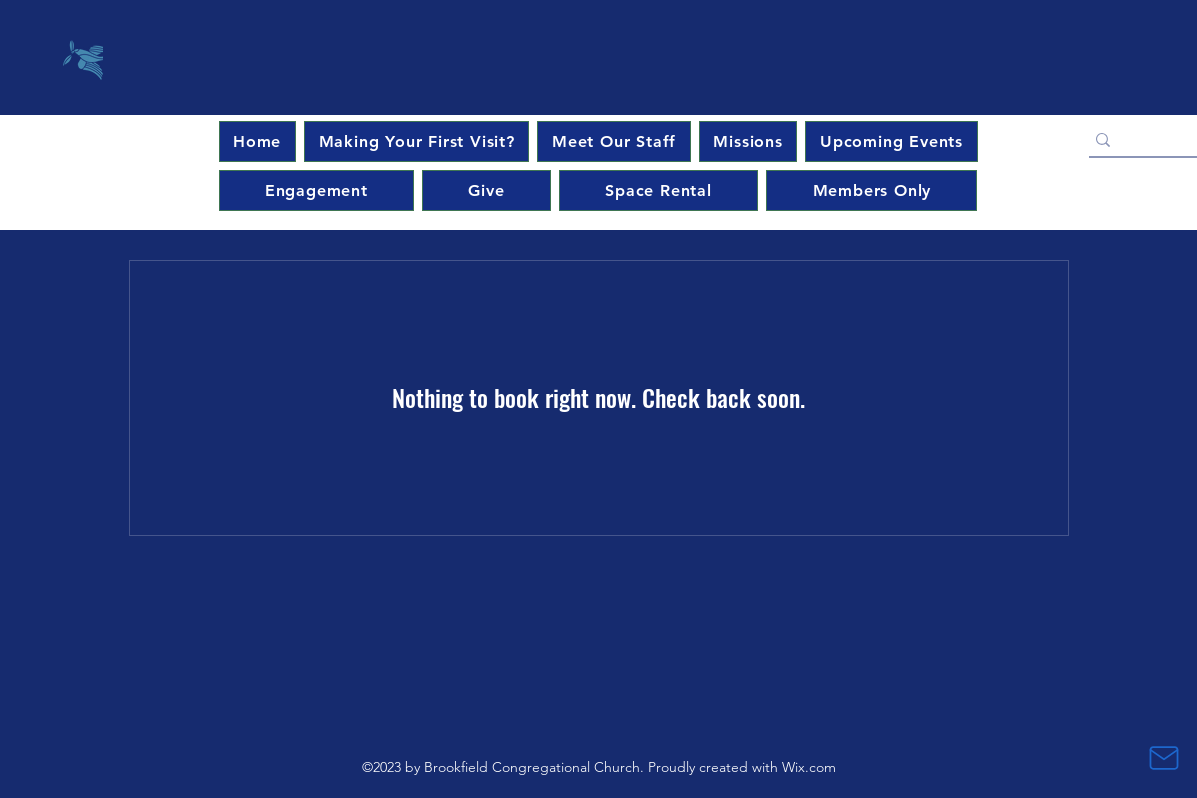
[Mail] (1164, 758)
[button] (891, 141)
